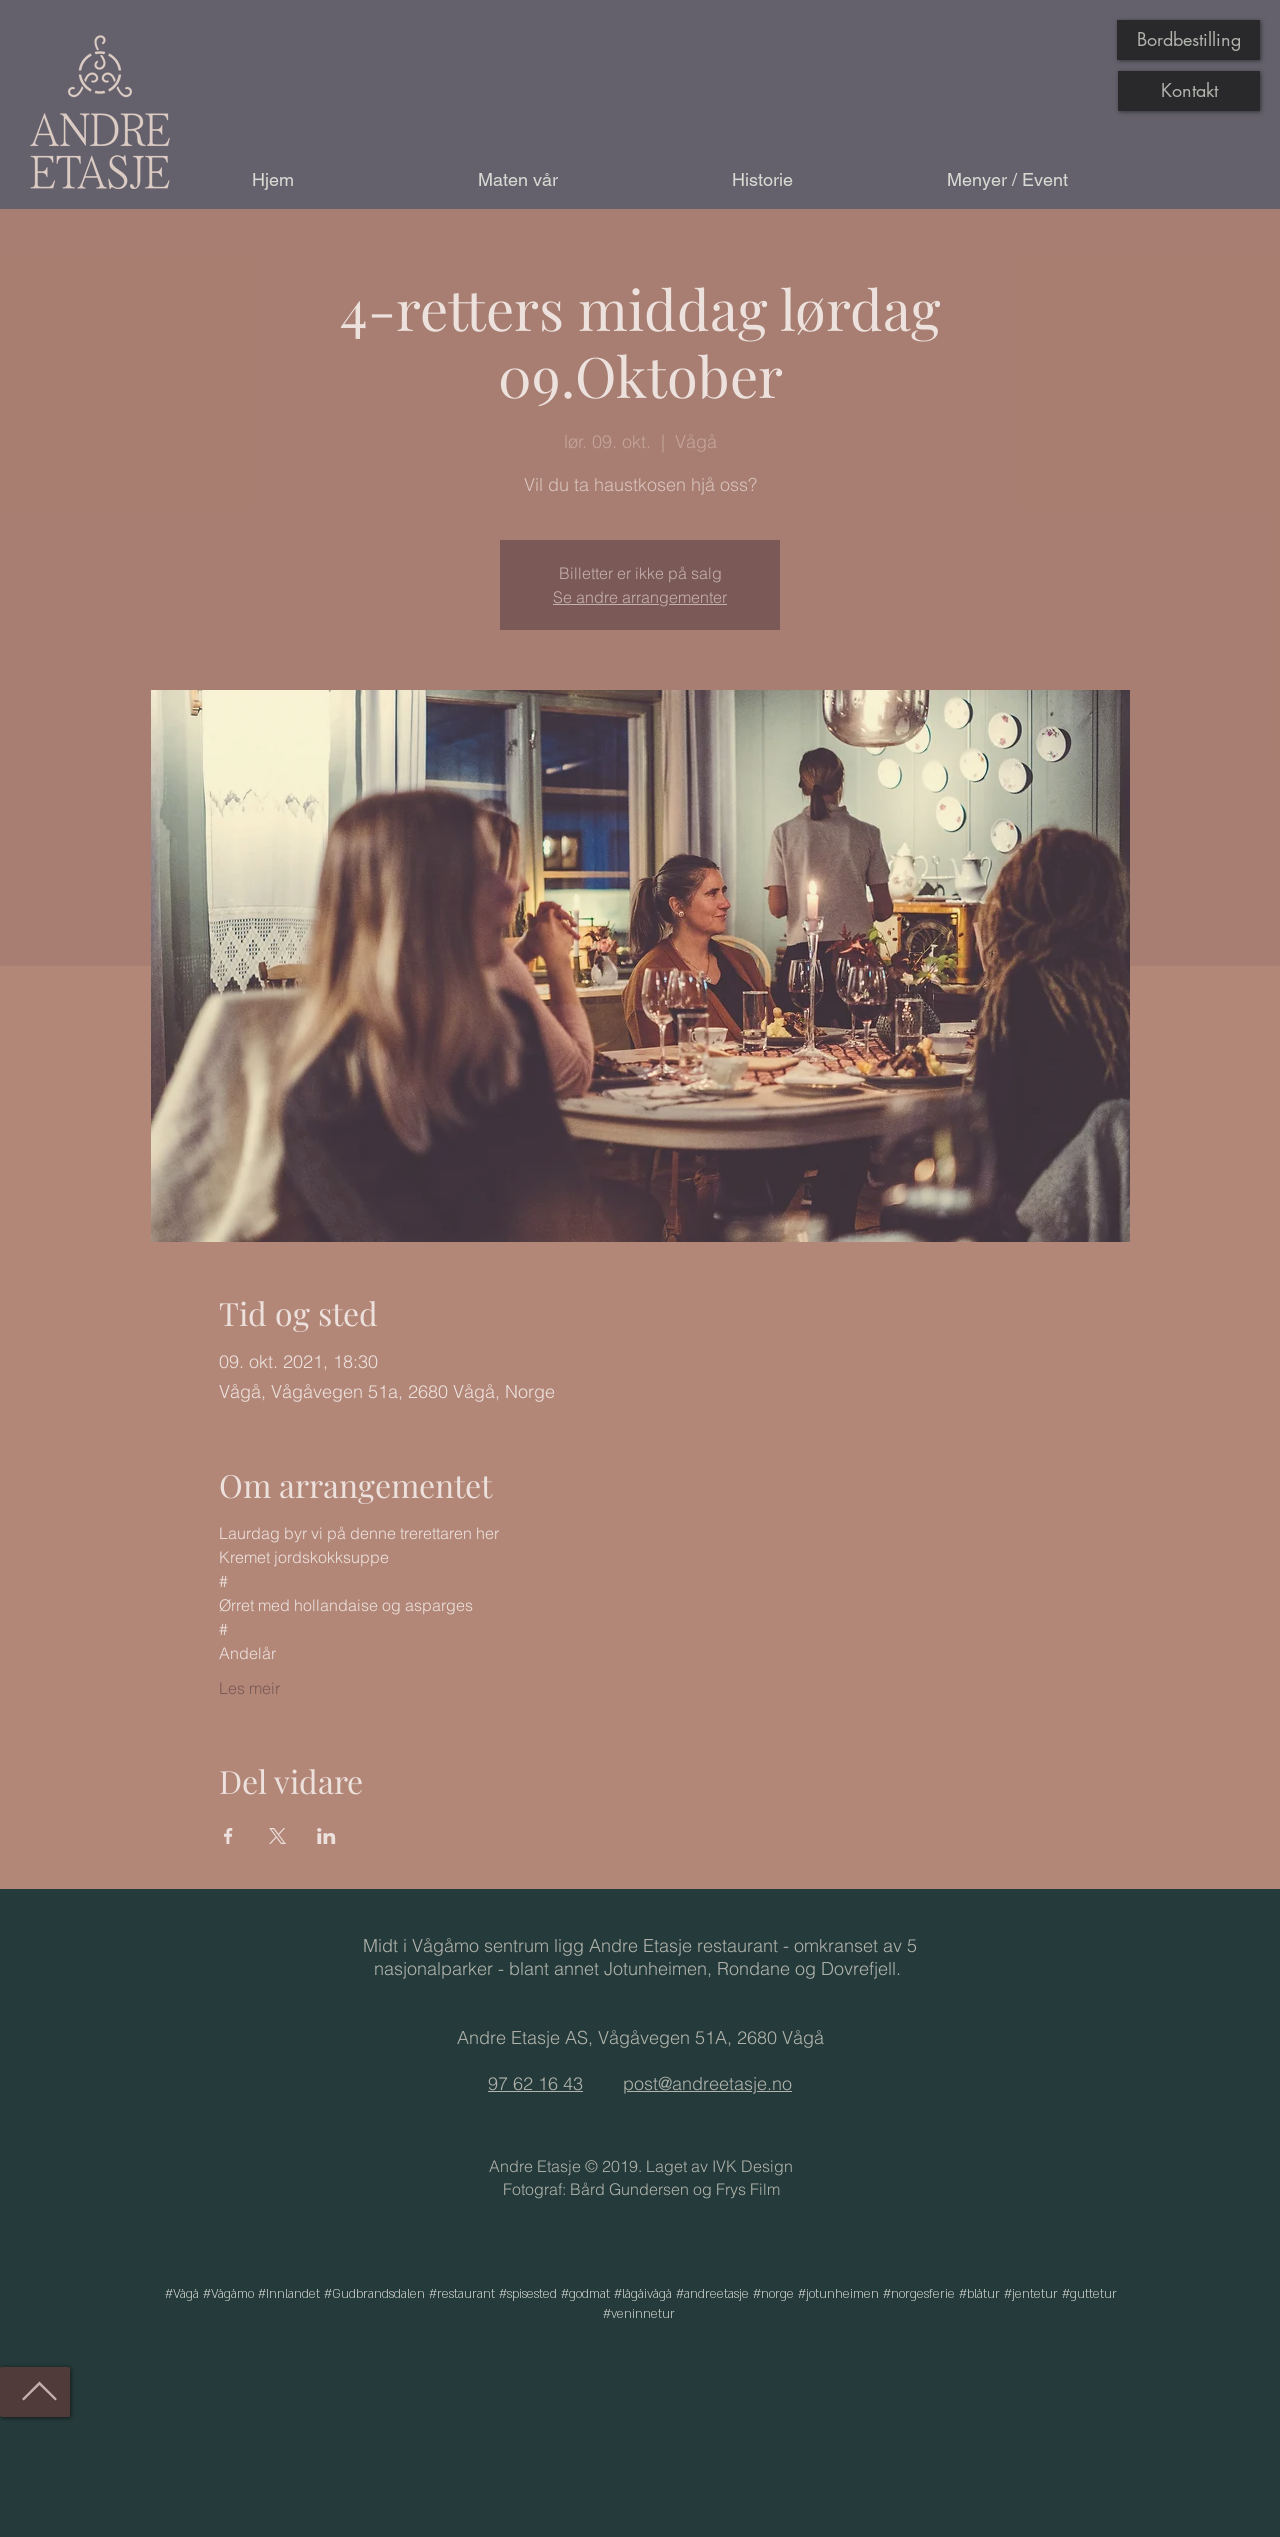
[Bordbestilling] (1188, 40)
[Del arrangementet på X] (277, 1836)
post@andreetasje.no (707, 2083)
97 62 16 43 (535, 2083)
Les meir (249, 1688)
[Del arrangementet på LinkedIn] (326, 1836)
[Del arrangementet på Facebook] (228, 1836)
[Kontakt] (1189, 91)
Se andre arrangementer (640, 597)
